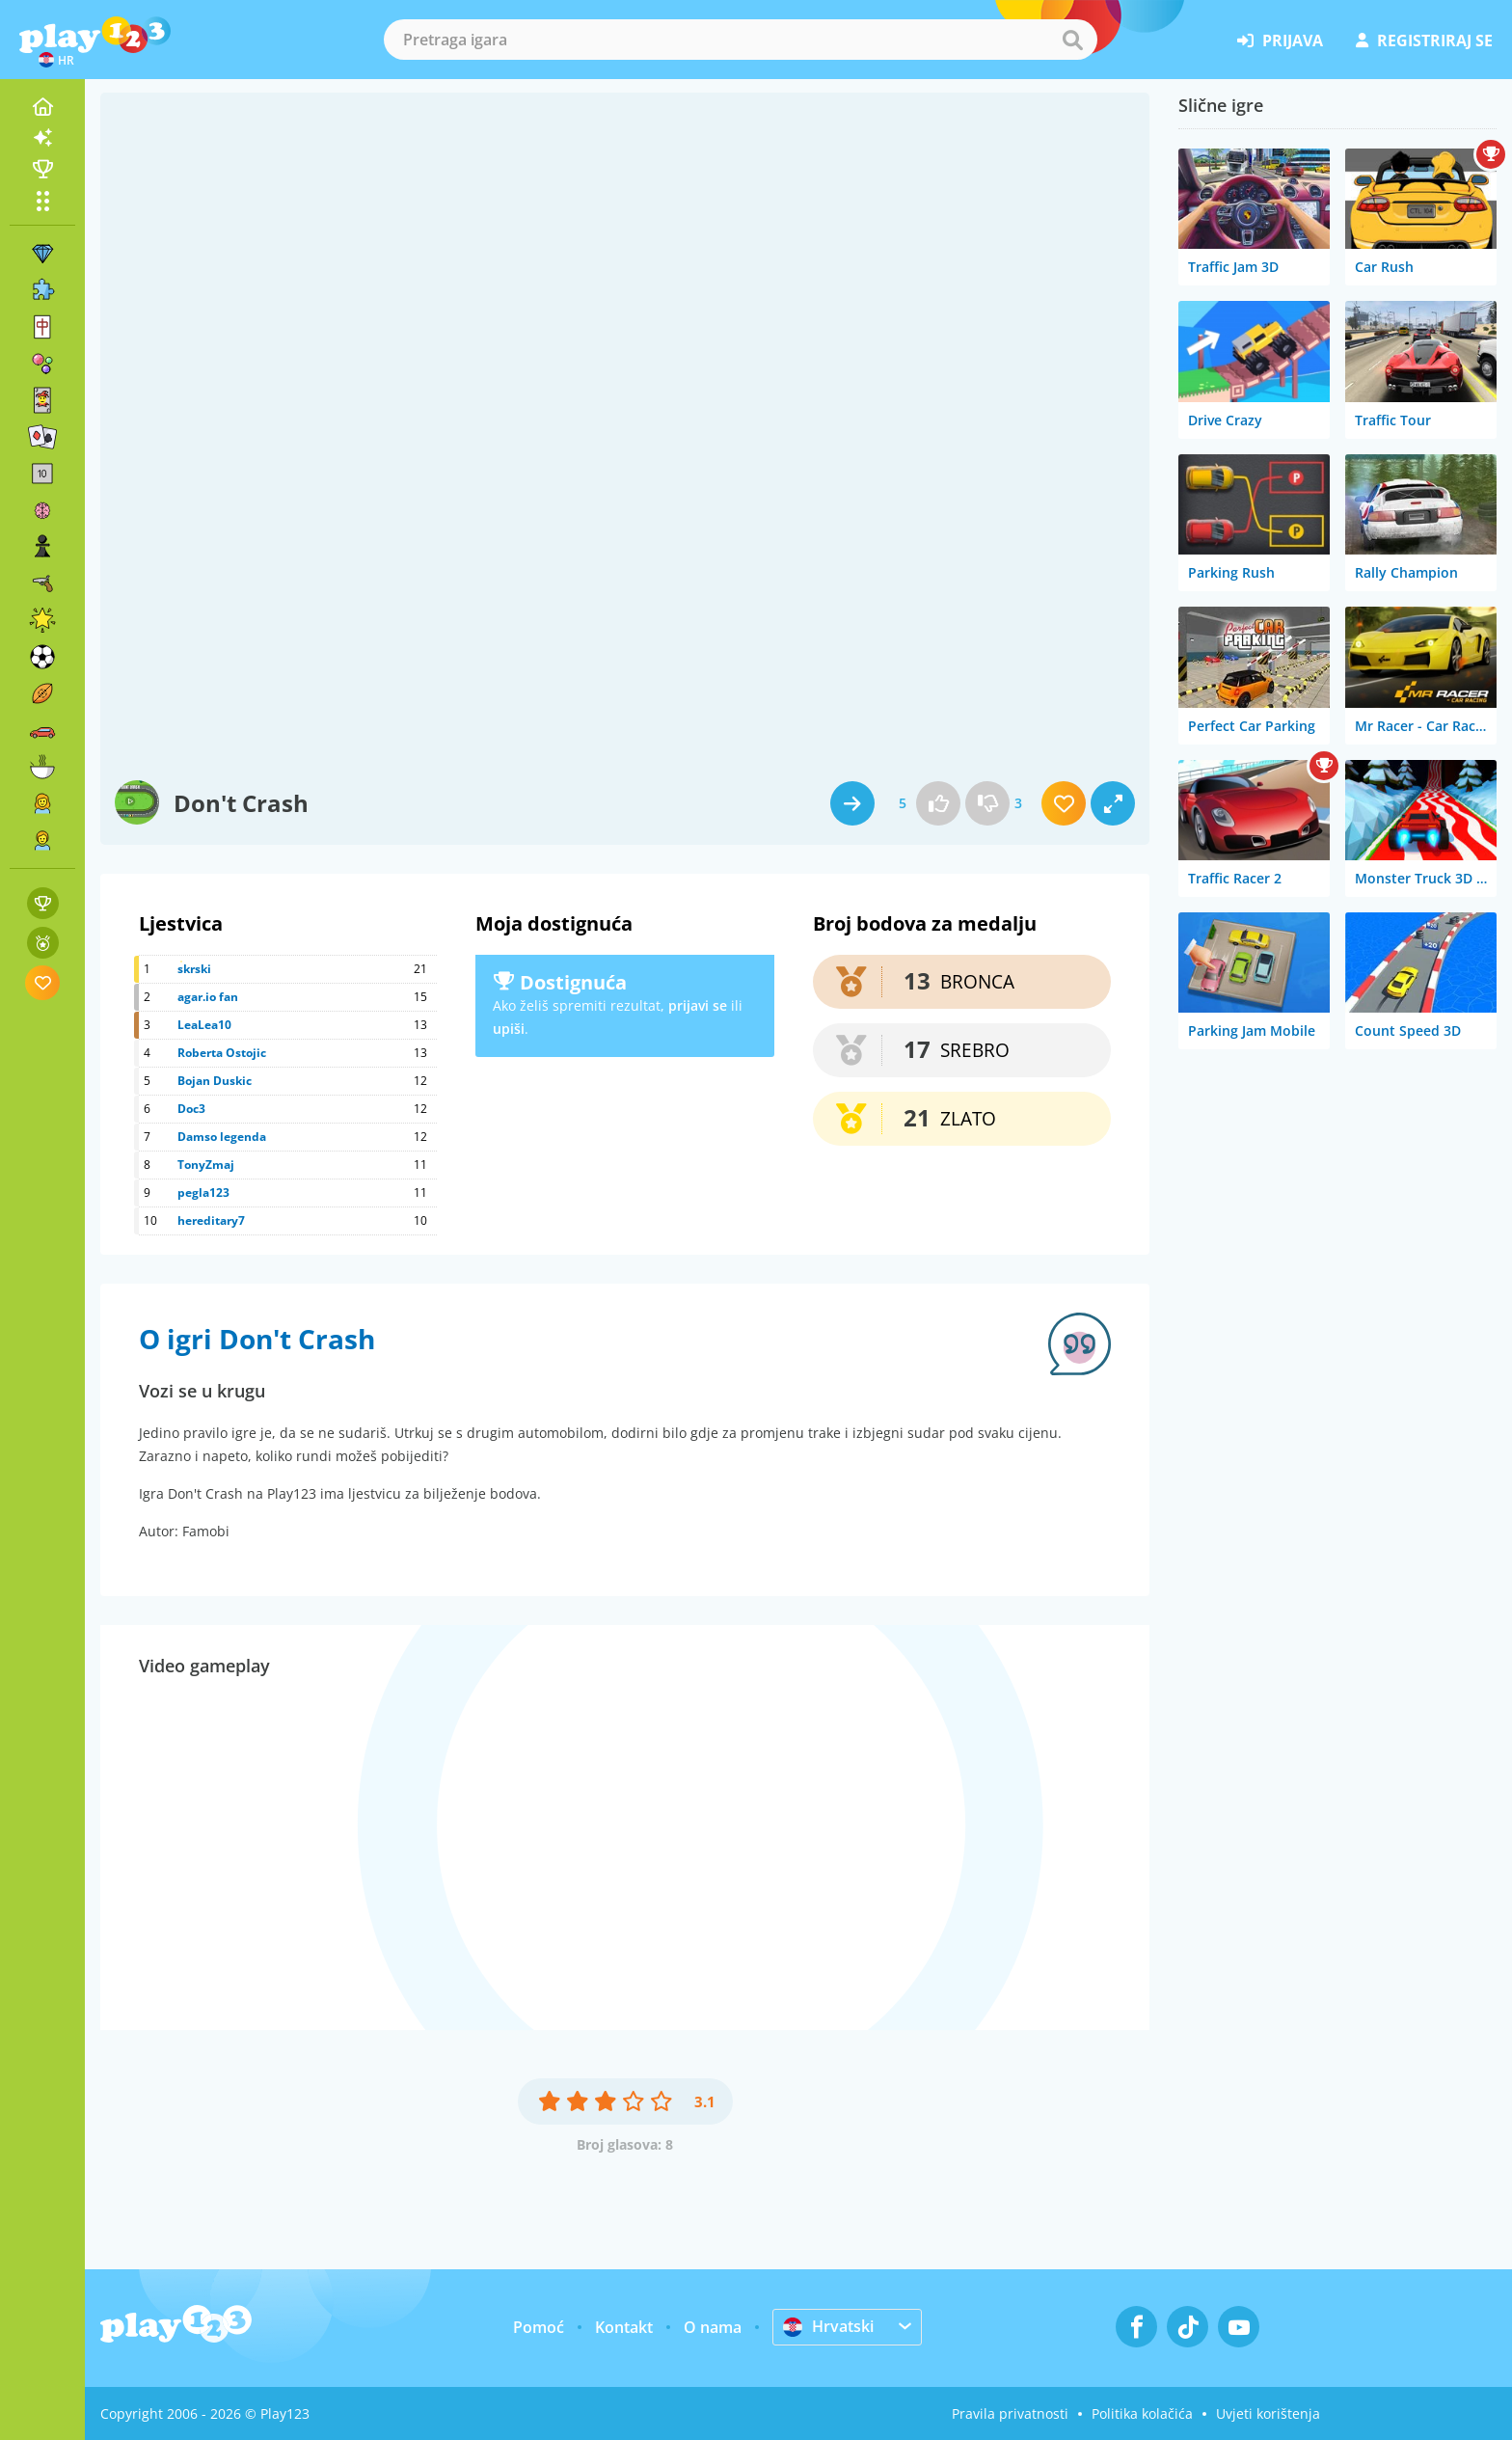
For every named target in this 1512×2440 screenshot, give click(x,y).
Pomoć (538, 2327)
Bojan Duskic (214, 1080)
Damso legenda (221, 1136)
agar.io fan (207, 997)
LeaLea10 (204, 1025)
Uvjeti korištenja (1268, 2413)
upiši (509, 1028)
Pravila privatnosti (1010, 2413)
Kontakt (624, 2327)
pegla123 (203, 1192)
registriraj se (1424, 40)
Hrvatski (828, 2326)
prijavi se (697, 1005)
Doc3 (191, 1108)
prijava (1280, 40)
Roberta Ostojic (221, 1052)
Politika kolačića (1142, 2413)
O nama (713, 2327)
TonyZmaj (205, 1164)
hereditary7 (211, 1220)
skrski (194, 969)
